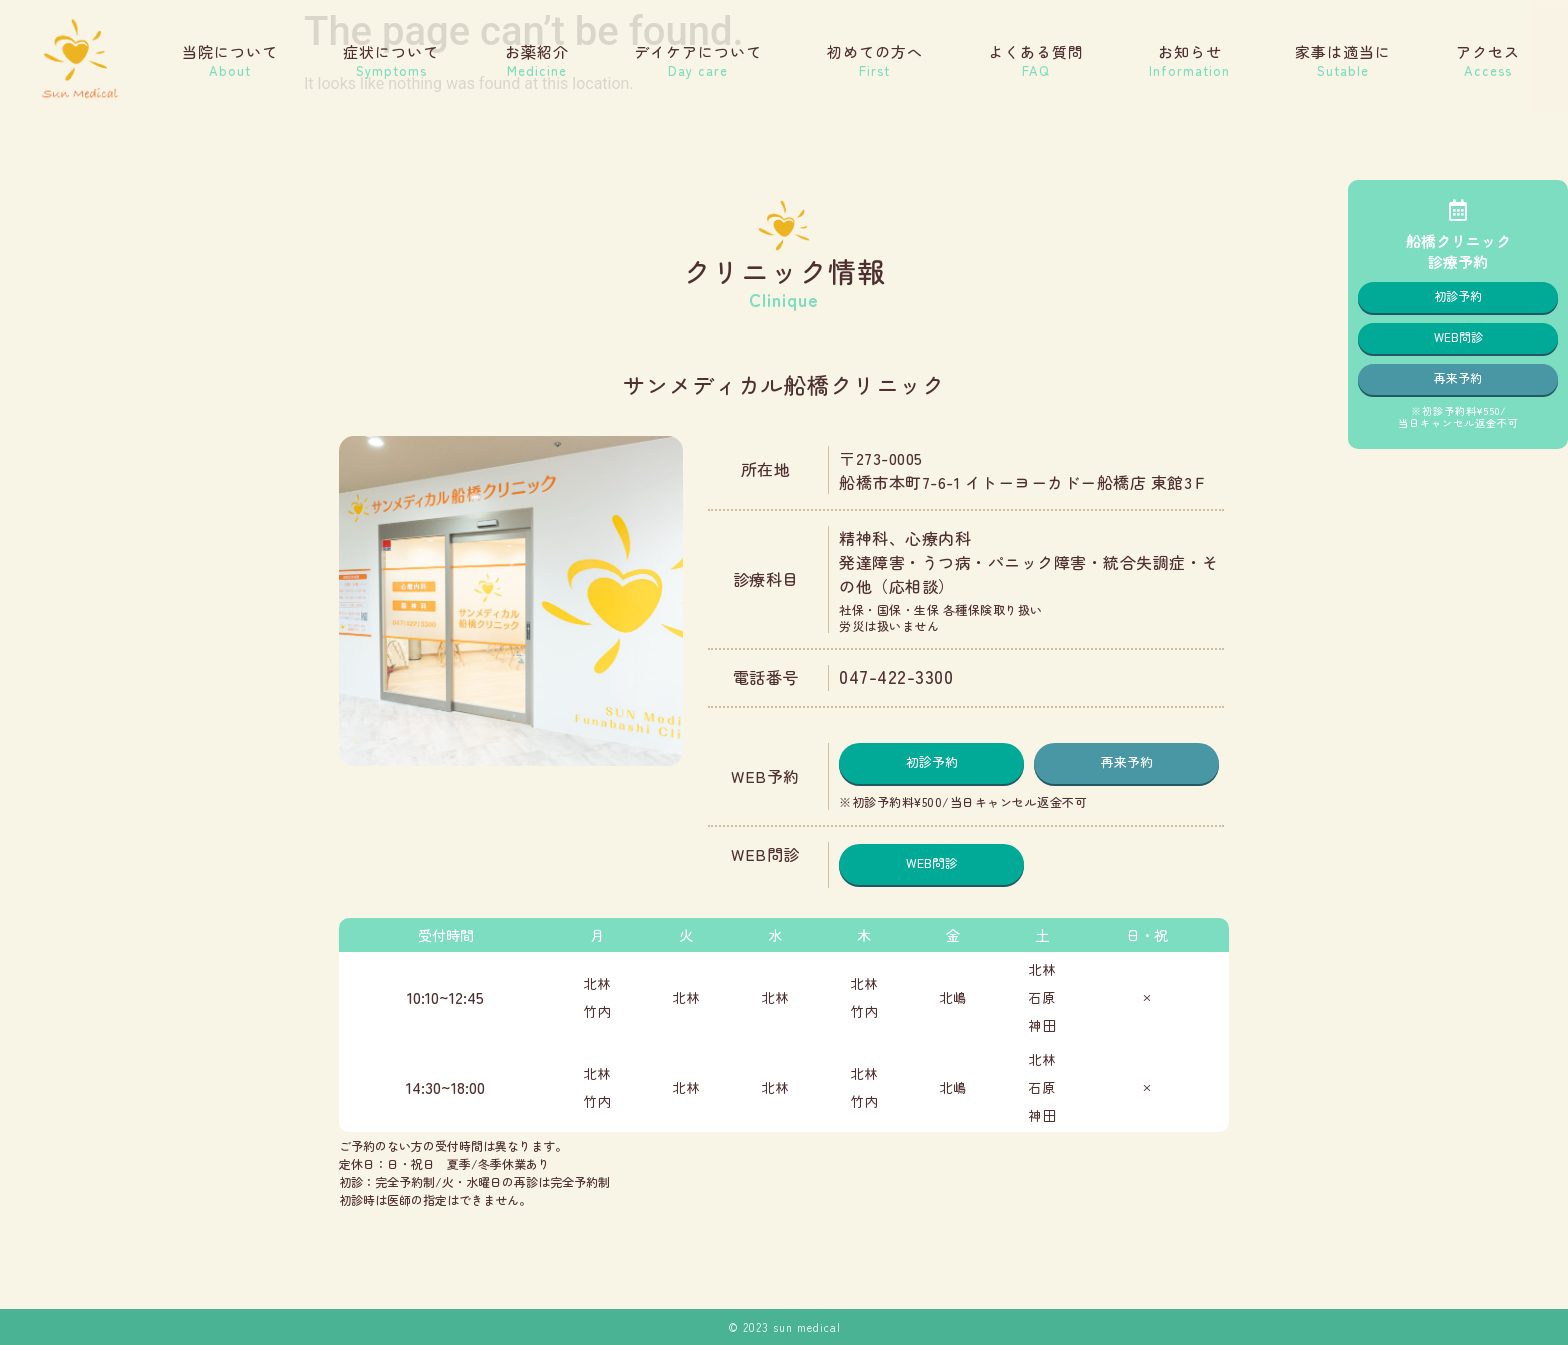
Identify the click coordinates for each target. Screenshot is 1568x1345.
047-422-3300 (896, 676)
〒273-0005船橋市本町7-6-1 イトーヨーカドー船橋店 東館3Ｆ (1024, 470)
